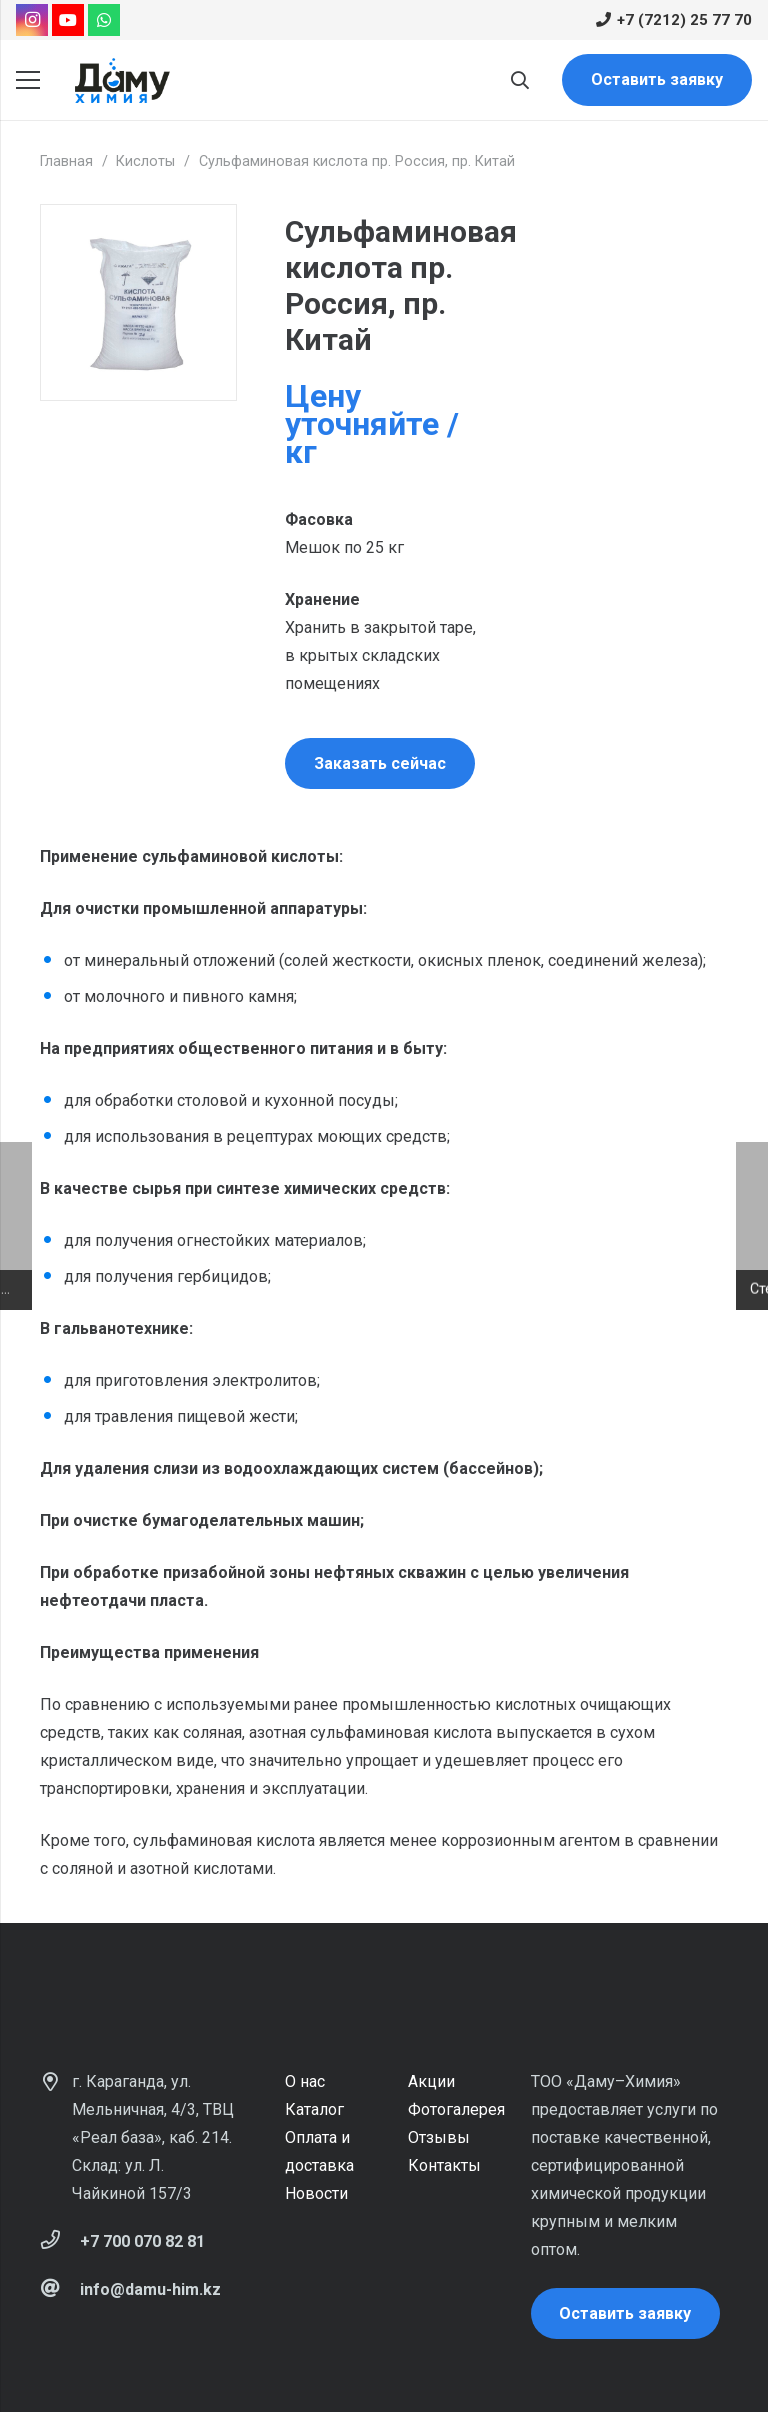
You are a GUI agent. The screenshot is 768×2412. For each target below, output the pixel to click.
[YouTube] (68, 20)
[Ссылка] (122, 80)
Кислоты (145, 161)
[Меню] (28, 80)
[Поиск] (520, 80)
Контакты (444, 2165)
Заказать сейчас (380, 763)
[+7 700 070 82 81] (60, 2242)
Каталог (314, 2109)
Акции (431, 2081)
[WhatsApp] (104, 20)
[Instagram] (32, 20)
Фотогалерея (456, 2109)
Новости (316, 2193)
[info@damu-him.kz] (60, 2290)
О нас (305, 2081)
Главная (66, 161)
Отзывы (439, 2137)
